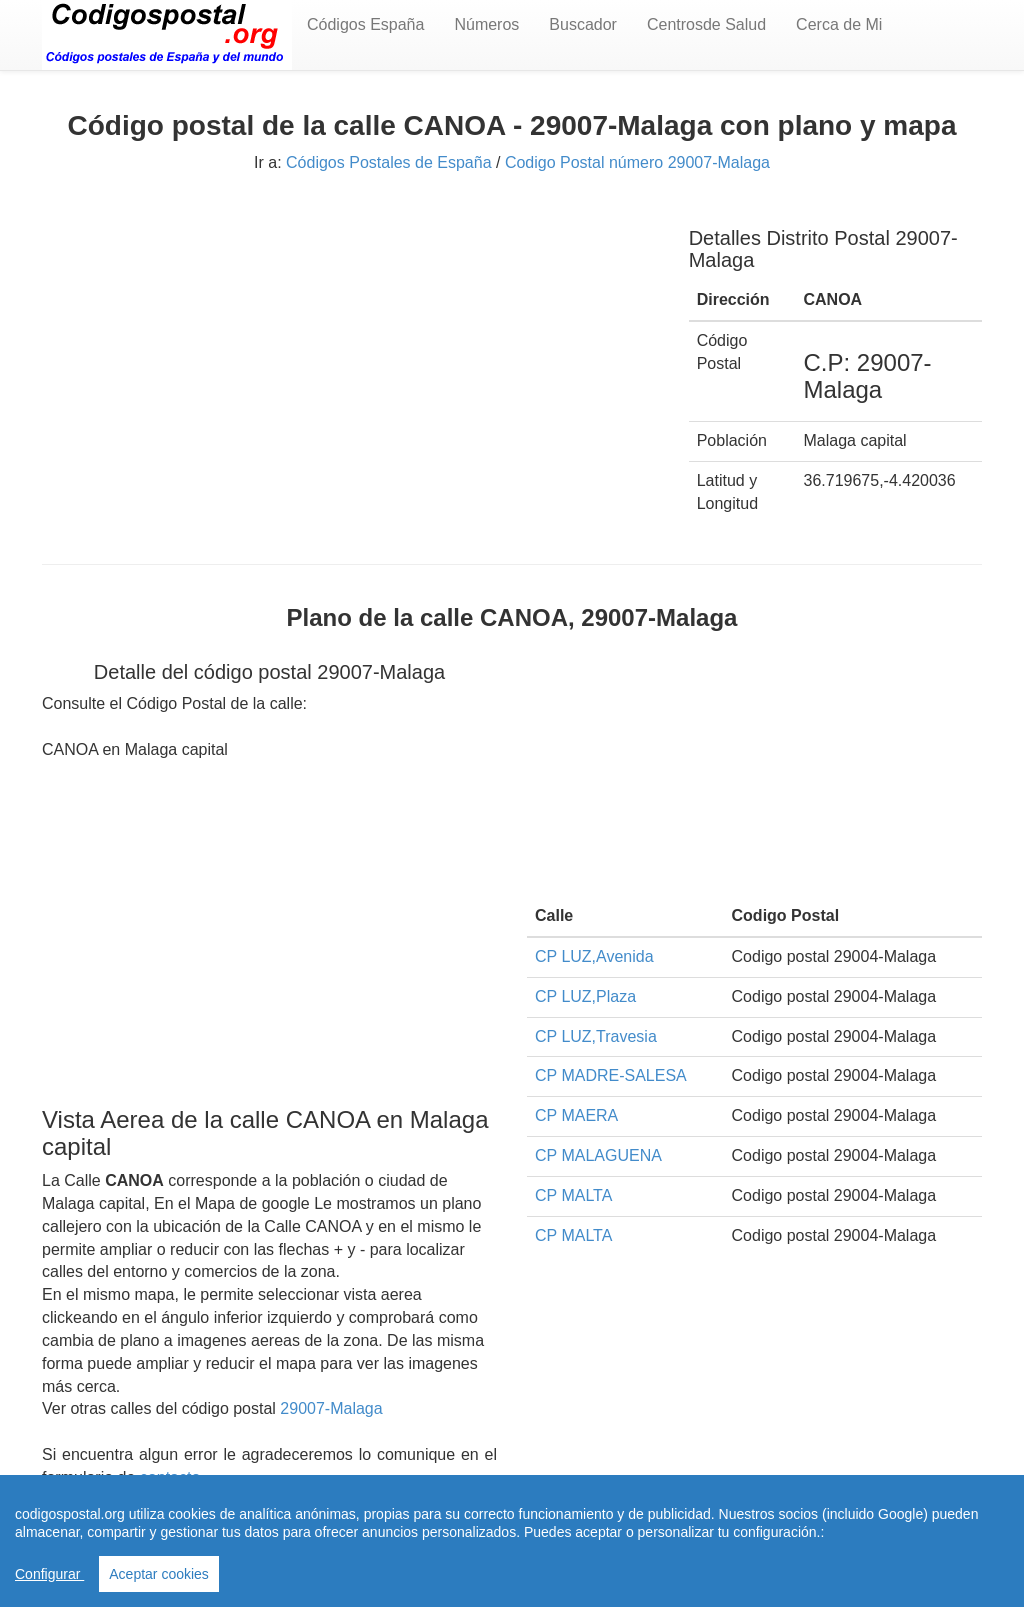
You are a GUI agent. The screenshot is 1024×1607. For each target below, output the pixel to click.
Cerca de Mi (839, 24)
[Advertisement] (350, 347)
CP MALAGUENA (598, 1155)
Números (486, 24)
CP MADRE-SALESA (611, 1075)
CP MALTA (573, 1195)
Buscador (583, 24)
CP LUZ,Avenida (594, 956)
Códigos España (365, 24)
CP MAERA (576, 1115)
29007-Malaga (331, 1408)
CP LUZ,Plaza (585, 996)
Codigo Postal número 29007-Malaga (637, 162)
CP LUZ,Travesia (596, 1036)
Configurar (49, 1574)
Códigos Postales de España (388, 162)
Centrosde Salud (706, 24)
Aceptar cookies (159, 1574)
